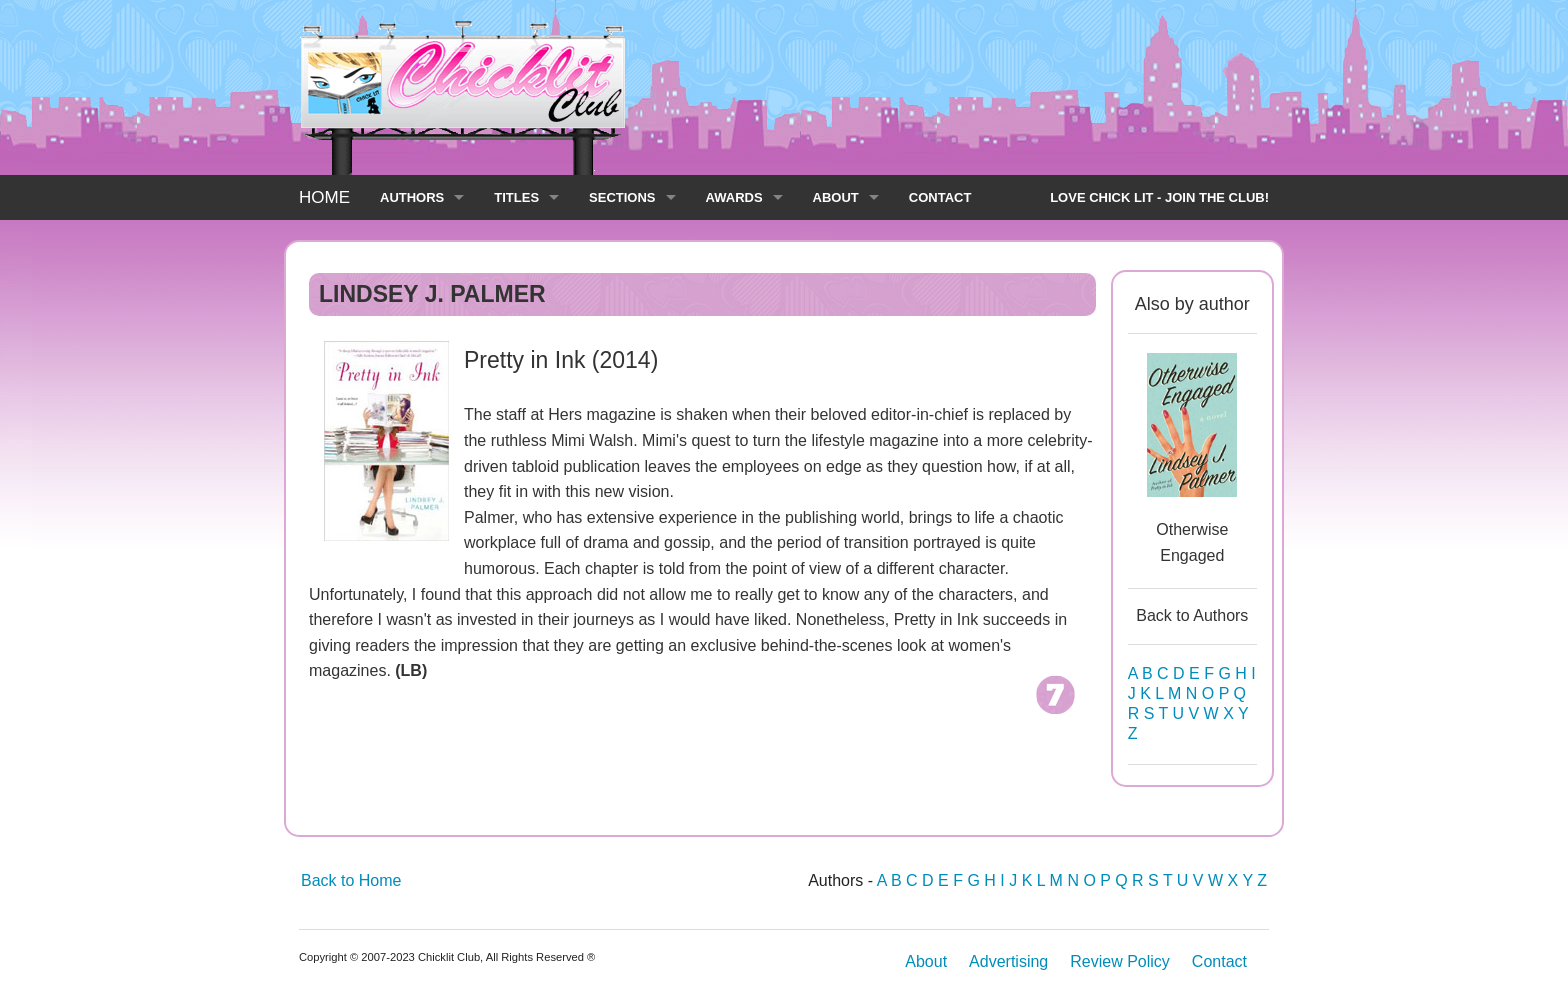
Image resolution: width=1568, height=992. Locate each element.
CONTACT (940, 197)
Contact (1219, 961)
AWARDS (734, 197)
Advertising (1008, 961)
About (926, 961)
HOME (324, 197)
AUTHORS (412, 197)
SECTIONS (622, 197)
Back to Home (351, 880)
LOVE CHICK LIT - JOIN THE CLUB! (1159, 197)
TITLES (516, 197)
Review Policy (1120, 961)
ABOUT (836, 197)
